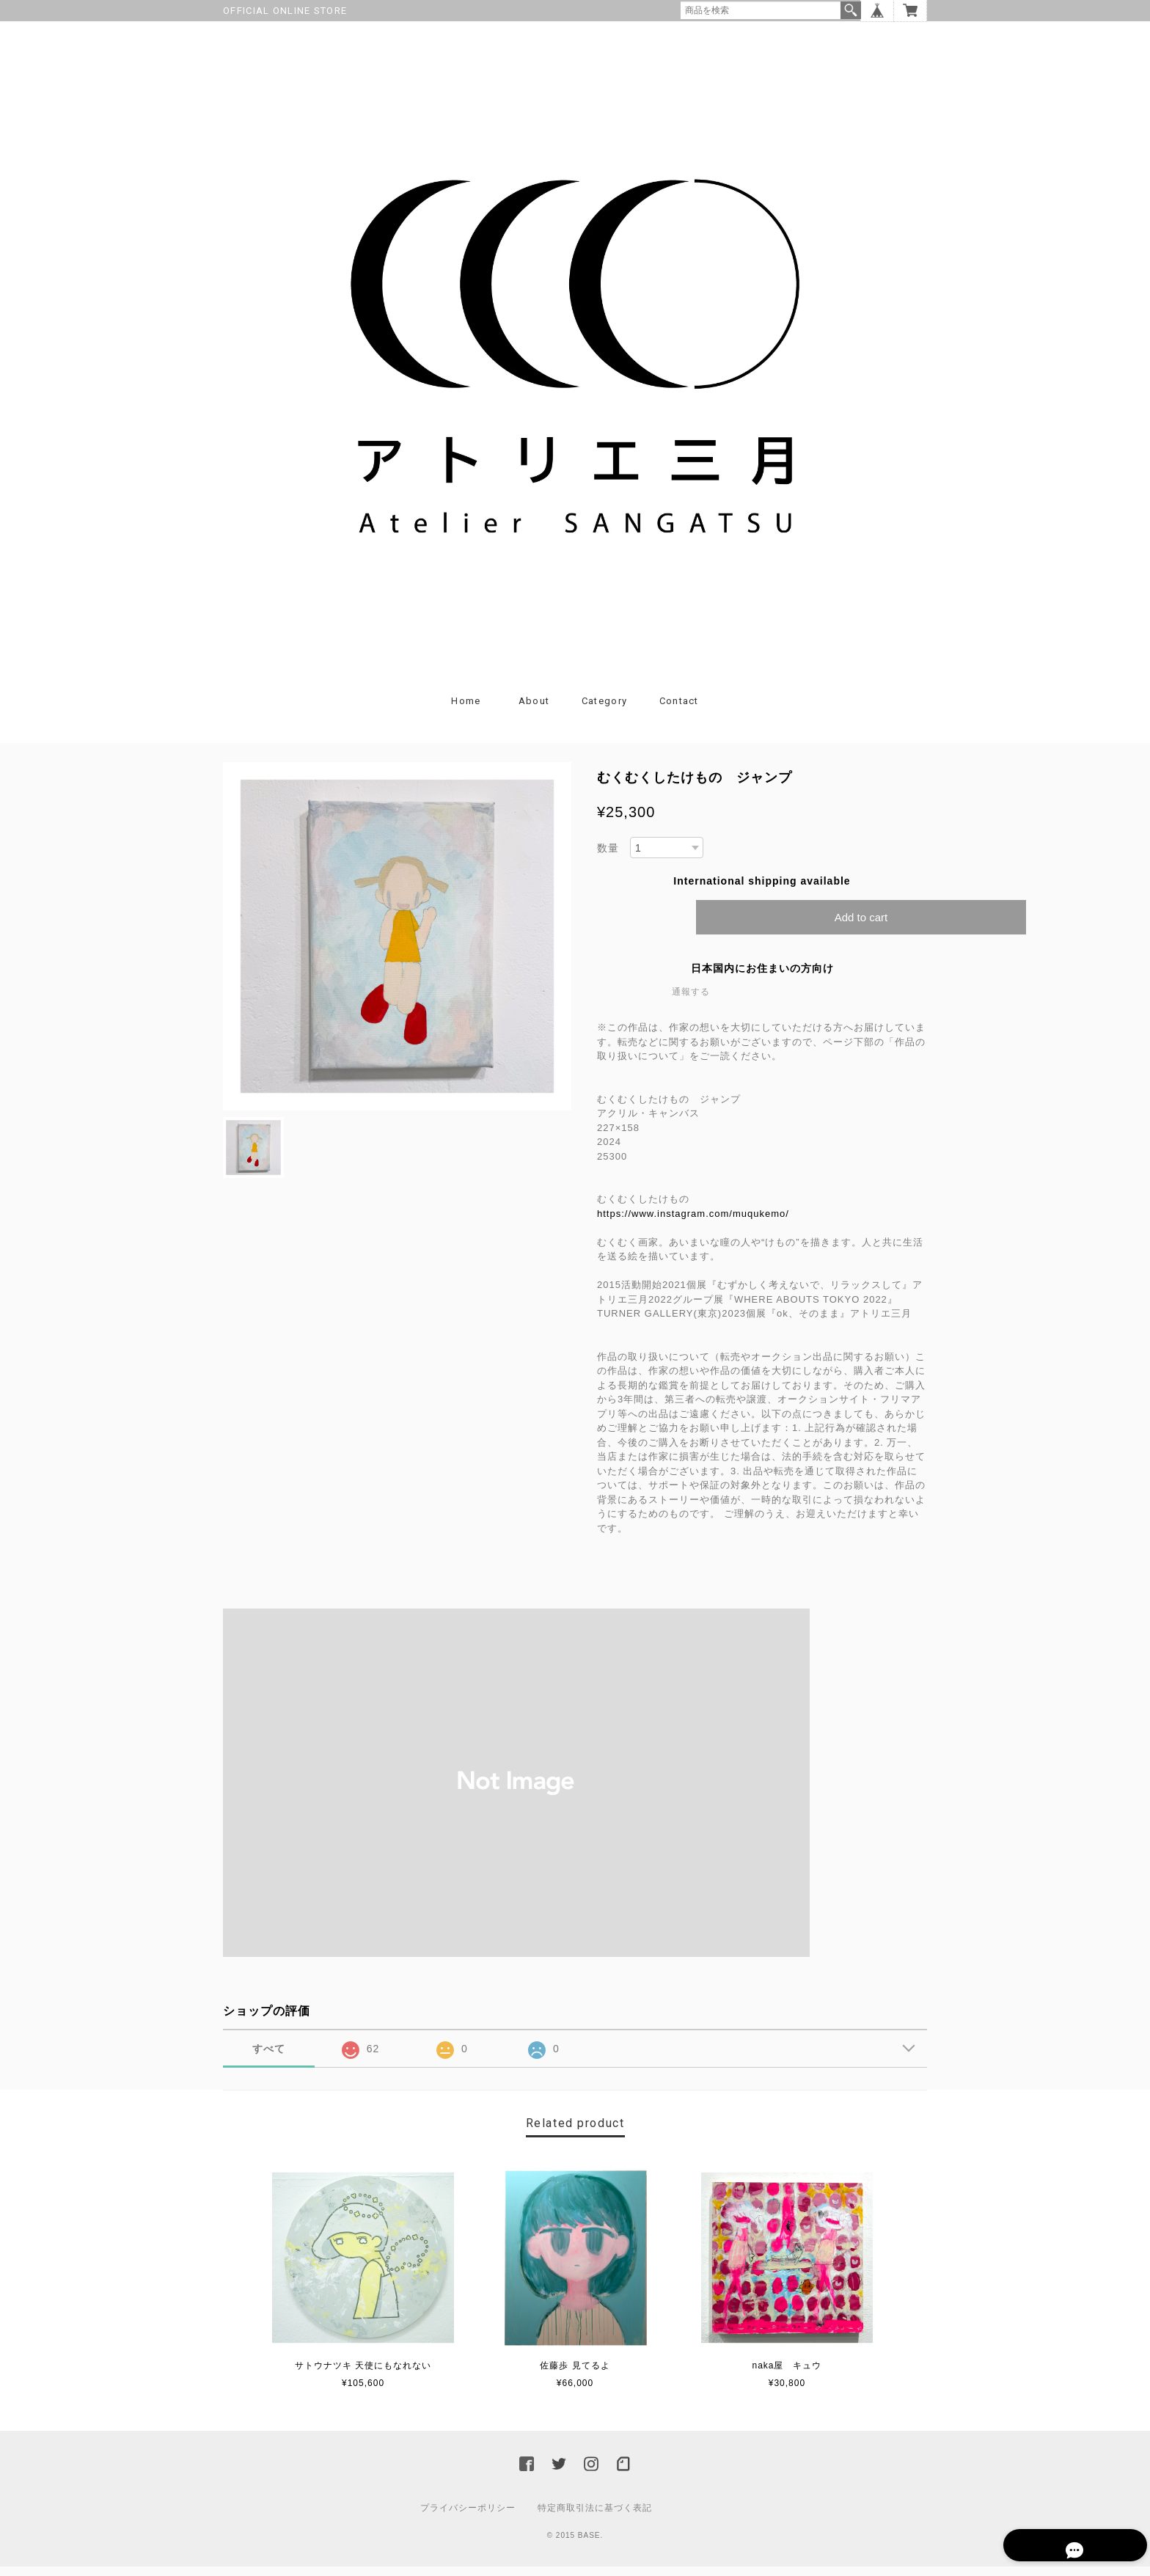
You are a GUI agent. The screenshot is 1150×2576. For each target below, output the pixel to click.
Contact (679, 710)
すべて (268, 2059)
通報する (691, 1002)
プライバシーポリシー (468, 2517)
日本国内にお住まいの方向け (762, 978)
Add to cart (861, 927)
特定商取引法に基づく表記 (595, 2517)
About (534, 710)
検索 (850, 10)
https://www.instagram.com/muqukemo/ (698, 1223)
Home (465, 710)
